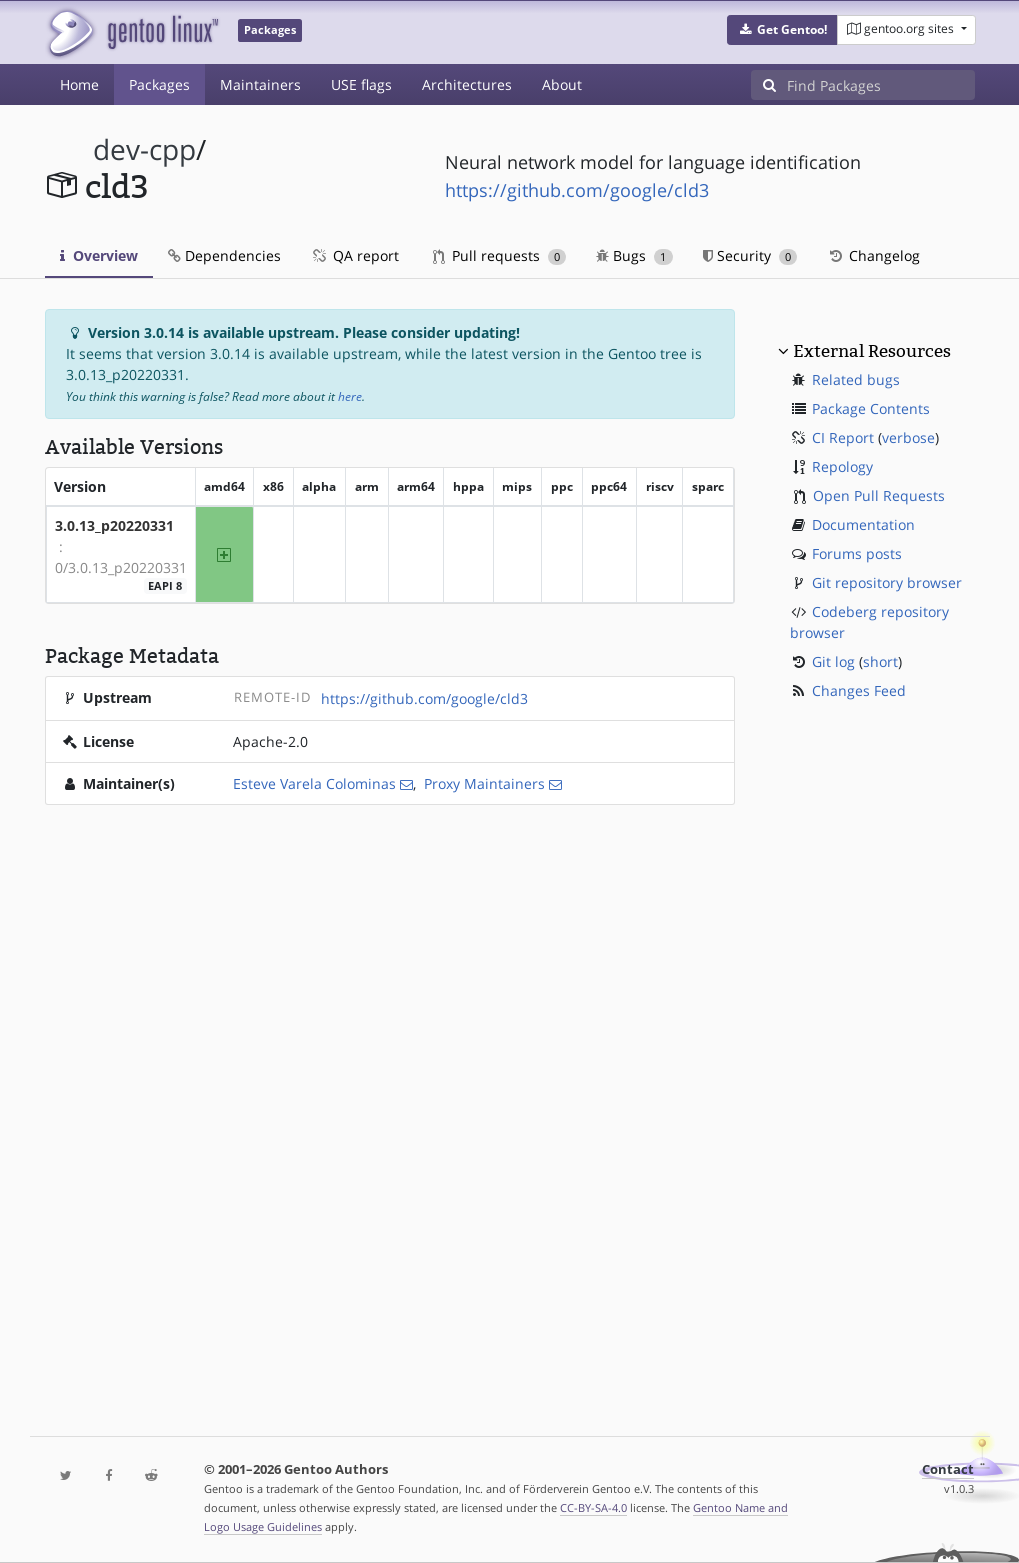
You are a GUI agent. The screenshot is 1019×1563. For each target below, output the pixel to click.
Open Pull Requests (879, 495)
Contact (948, 1469)
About (562, 84)
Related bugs (856, 379)
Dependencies (224, 255)
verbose (908, 437)
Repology (842, 466)
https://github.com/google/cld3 (577, 190)
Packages (159, 84)
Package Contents (871, 408)
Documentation (863, 524)
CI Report (843, 437)
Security (750, 255)
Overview (99, 255)
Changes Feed (859, 690)
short (880, 661)
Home (79, 84)
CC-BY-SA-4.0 (593, 1507)
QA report (355, 255)
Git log (833, 661)
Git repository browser (887, 582)
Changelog (873, 255)
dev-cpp (144, 149)
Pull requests (500, 255)
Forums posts (857, 553)
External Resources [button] (872, 351)
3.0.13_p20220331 (114, 525)
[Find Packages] (881, 85)
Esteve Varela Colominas (314, 783)
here (350, 396)
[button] (782, 30)
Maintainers (260, 84)
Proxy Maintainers (484, 783)
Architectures (467, 84)
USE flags (361, 84)
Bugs (634, 255)
